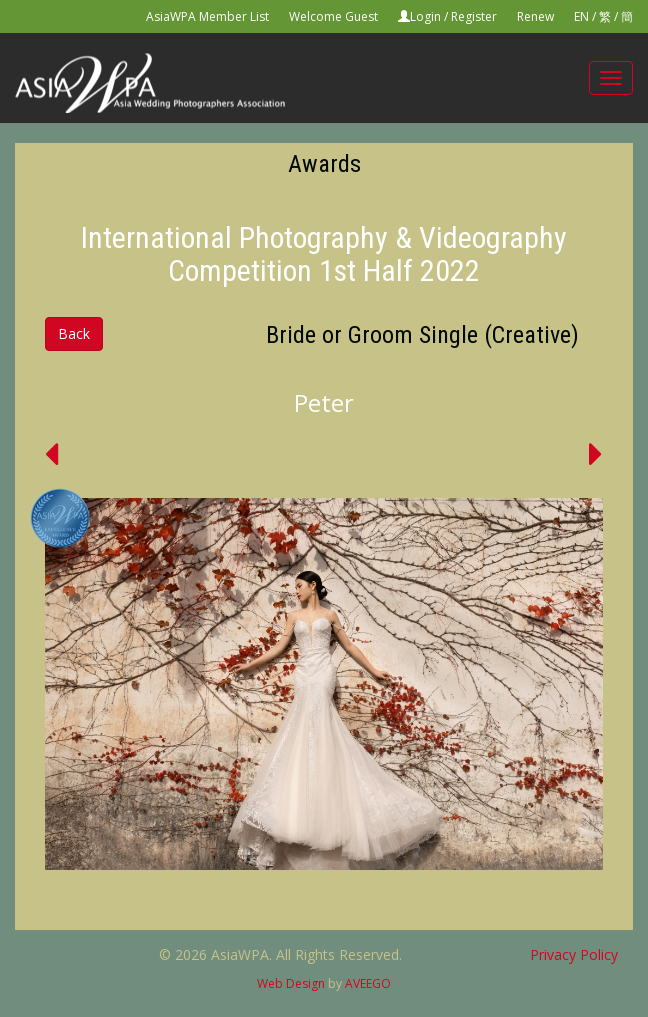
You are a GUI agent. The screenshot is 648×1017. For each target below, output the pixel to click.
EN (581, 16)
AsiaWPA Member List (207, 16)
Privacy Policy (574, 954)
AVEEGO (368, 983)
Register (474, 16)
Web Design (291, 983)
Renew (535, 16)
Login (425, 16)
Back (74, 333)
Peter (324, 402)
